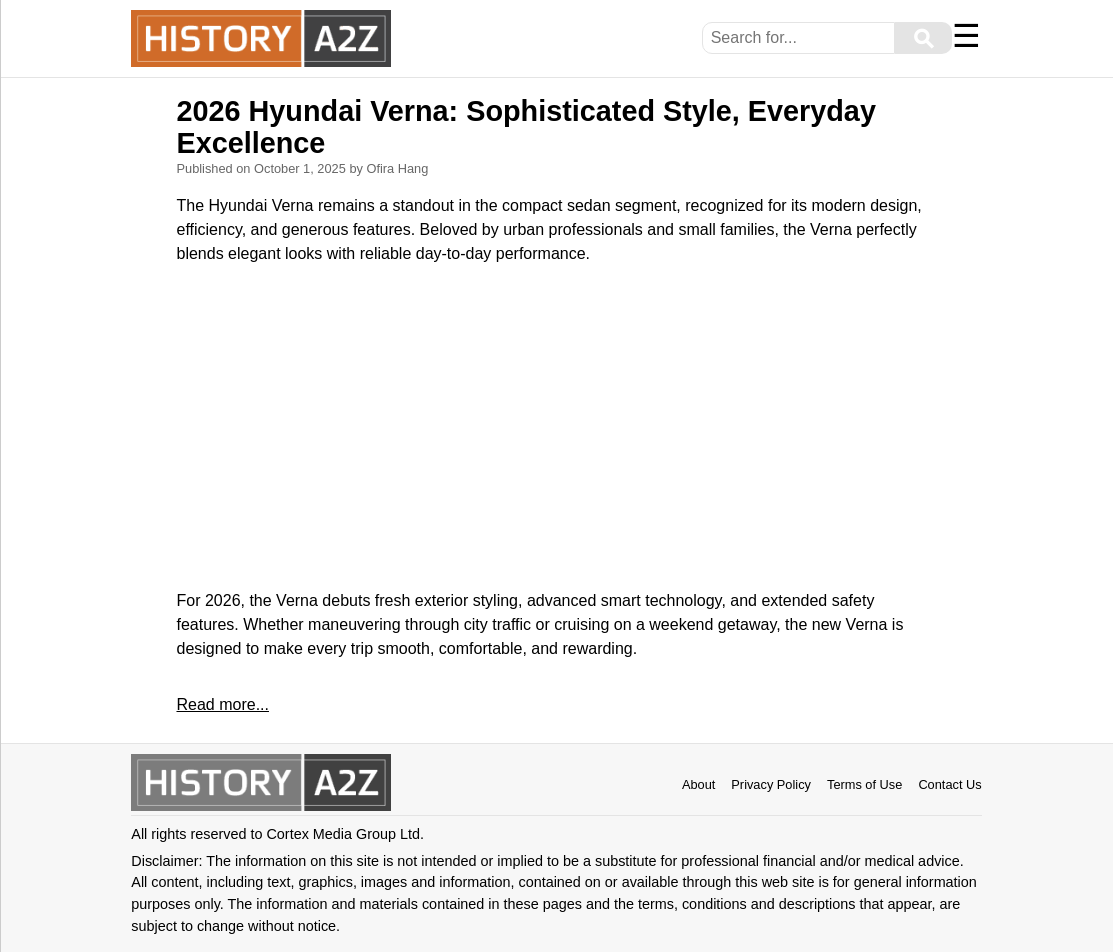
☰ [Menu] (966, 36)
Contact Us (949, 784)
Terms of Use (864, 784)
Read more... (222, 704)
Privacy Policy (771, 784)
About (698, 784)
